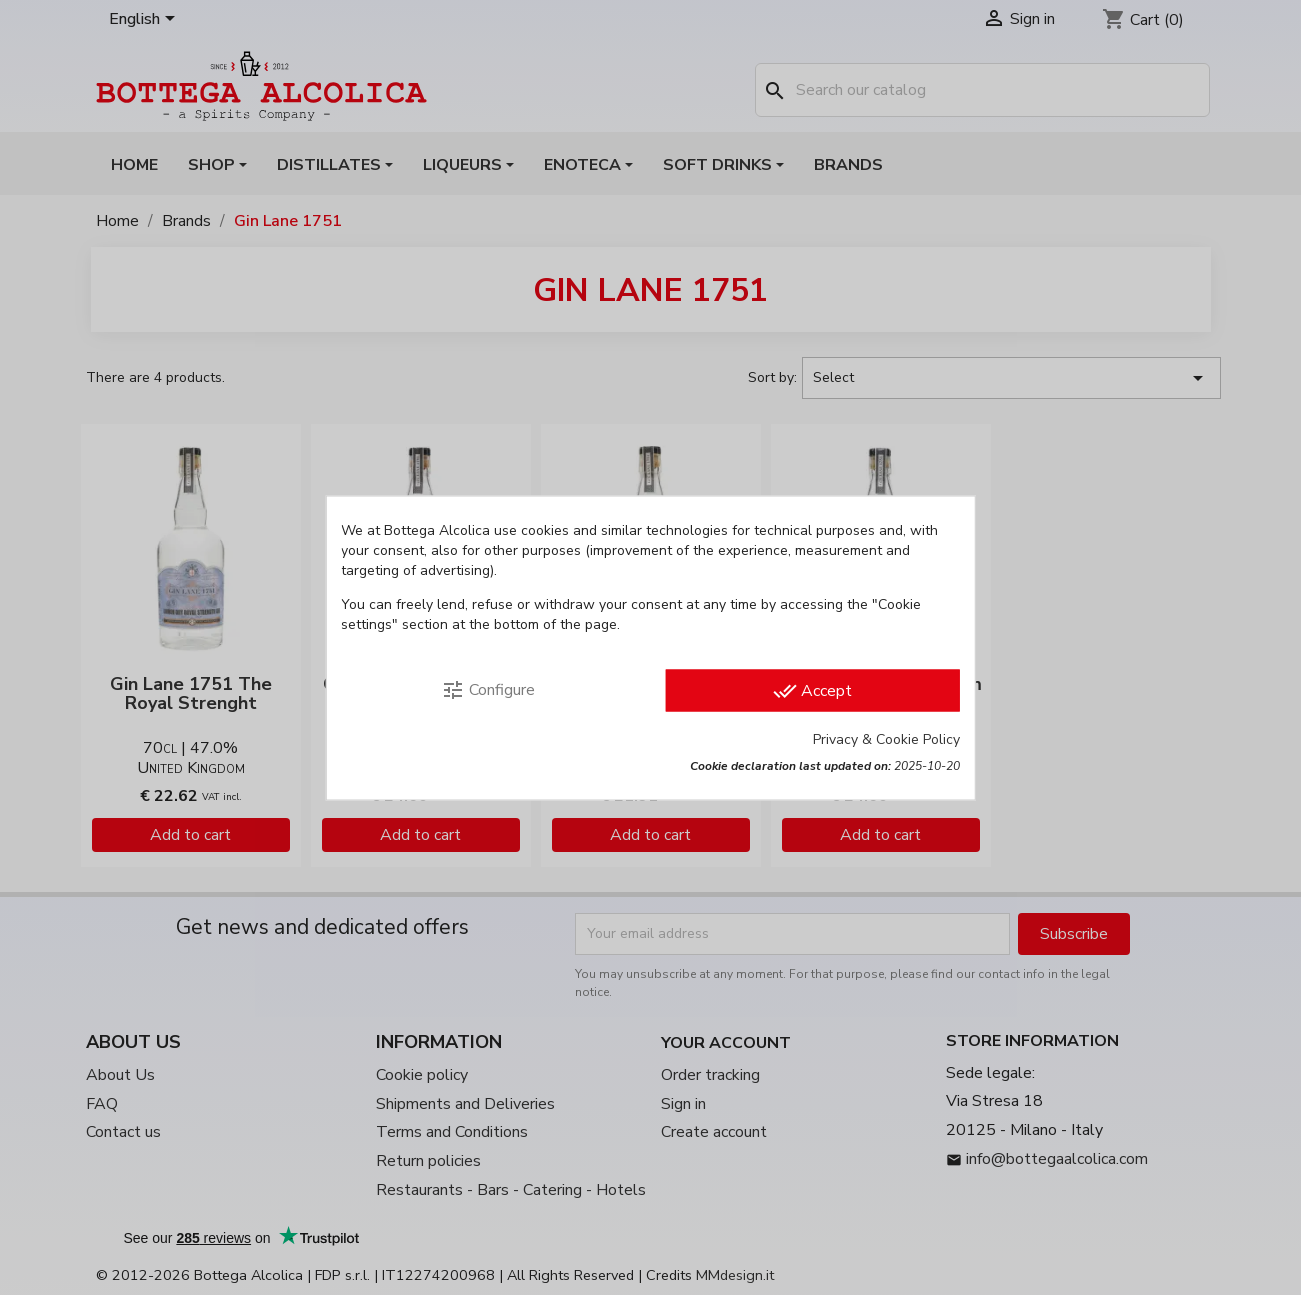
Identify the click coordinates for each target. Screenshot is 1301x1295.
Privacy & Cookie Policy (886, 738)
